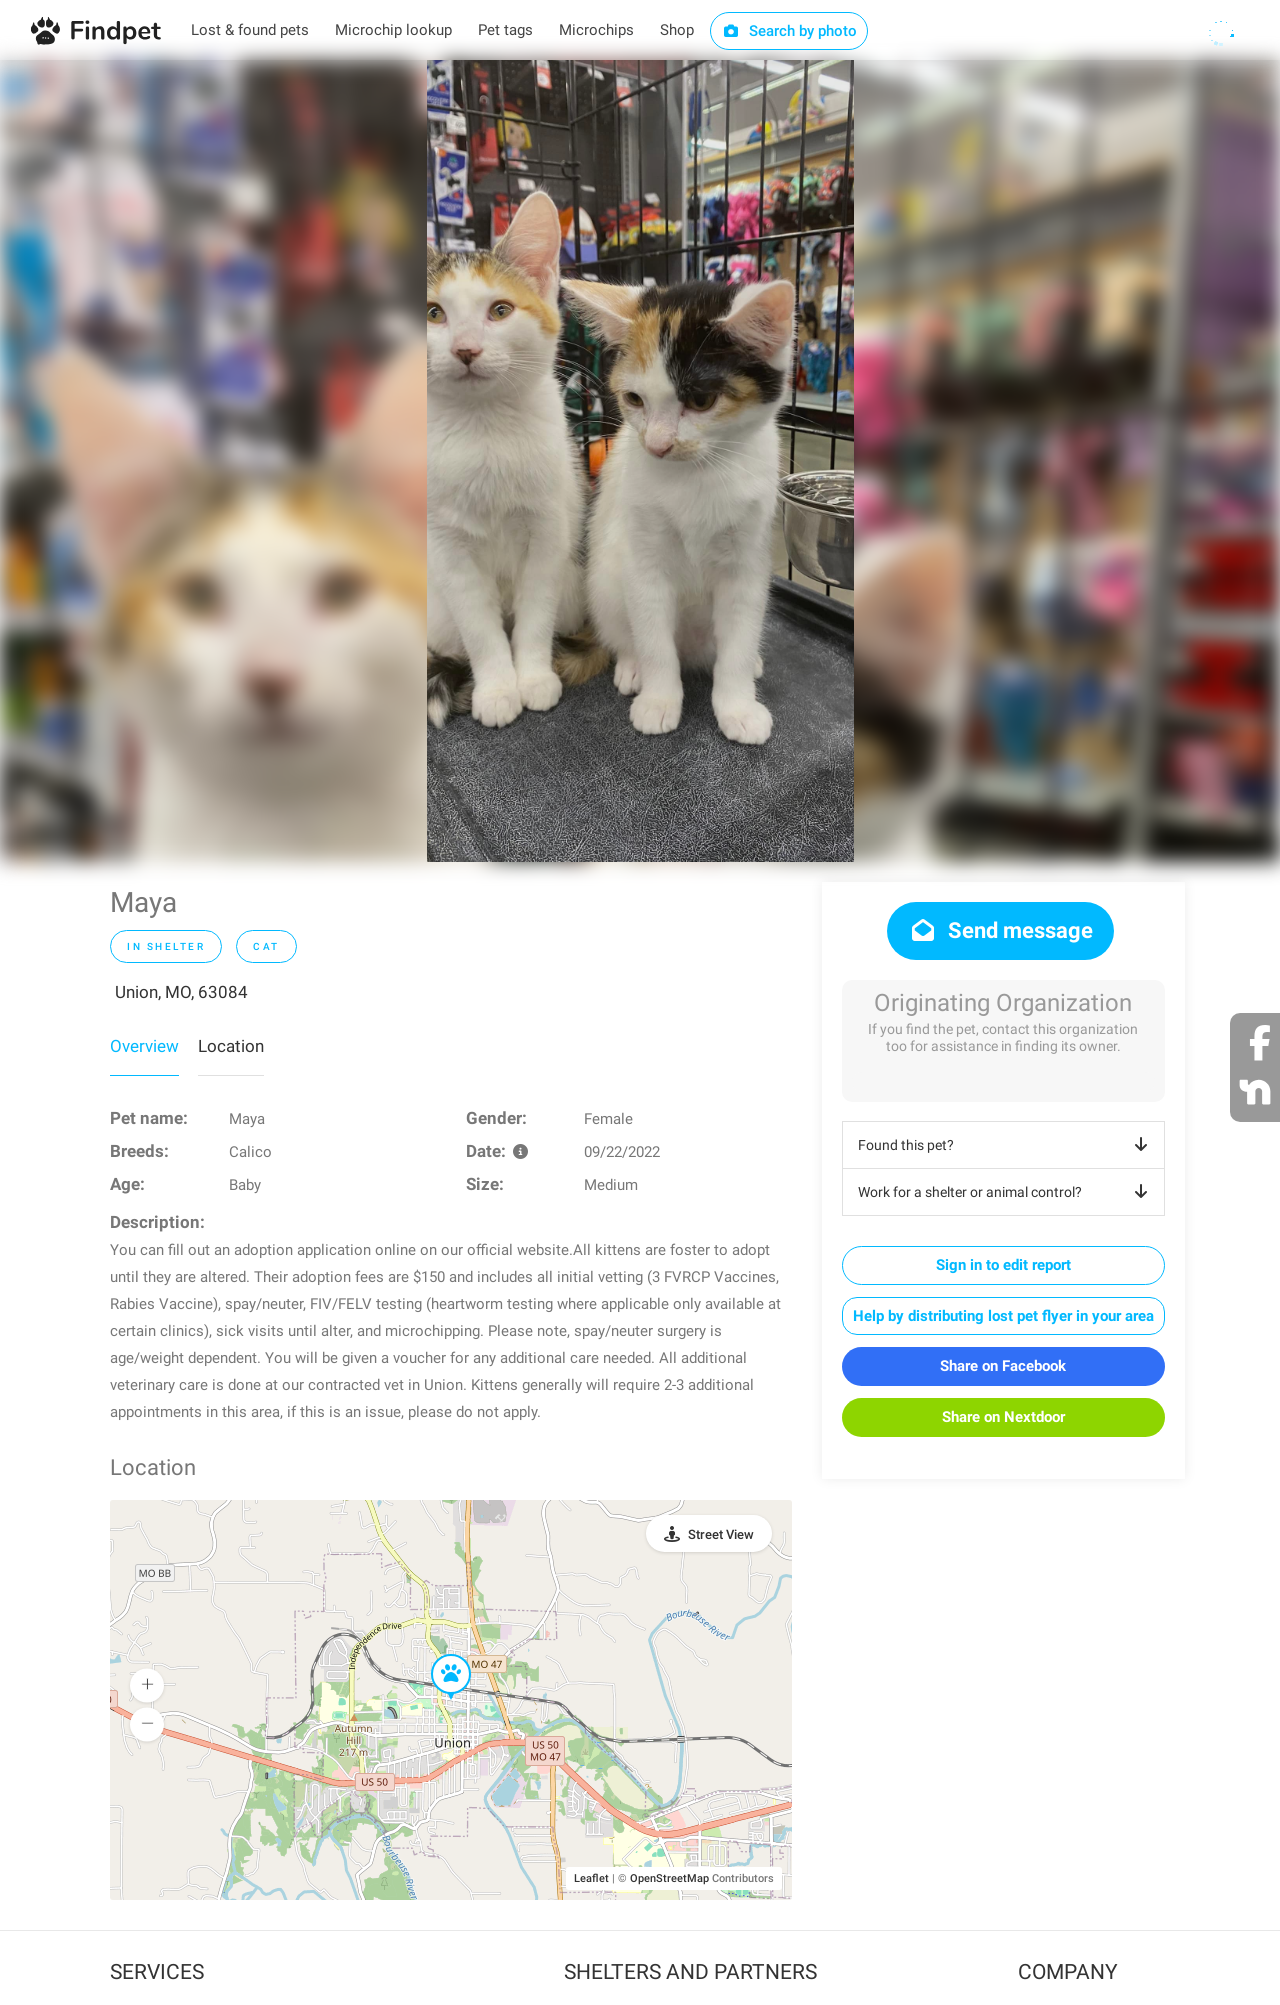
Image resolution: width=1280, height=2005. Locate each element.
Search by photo (789, 31)
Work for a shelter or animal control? (1006, 1192)
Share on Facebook (1003, 1366)
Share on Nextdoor (1003, 1417)
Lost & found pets (250, 30)
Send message (1000, 930)
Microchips (596, 30)
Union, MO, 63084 (181, 992)
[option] (640, 461)
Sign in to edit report (1003, 1265)
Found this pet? (1006, 1145)
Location (231, 1046)
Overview (144, 1046)
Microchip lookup (393, 30)
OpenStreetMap (669, 1878)
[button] (437, 1655)
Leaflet (591, 1878)
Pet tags (505, 30)
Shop (677, 30)
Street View (721, 1534)
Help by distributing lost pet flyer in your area (1003, 1316)
